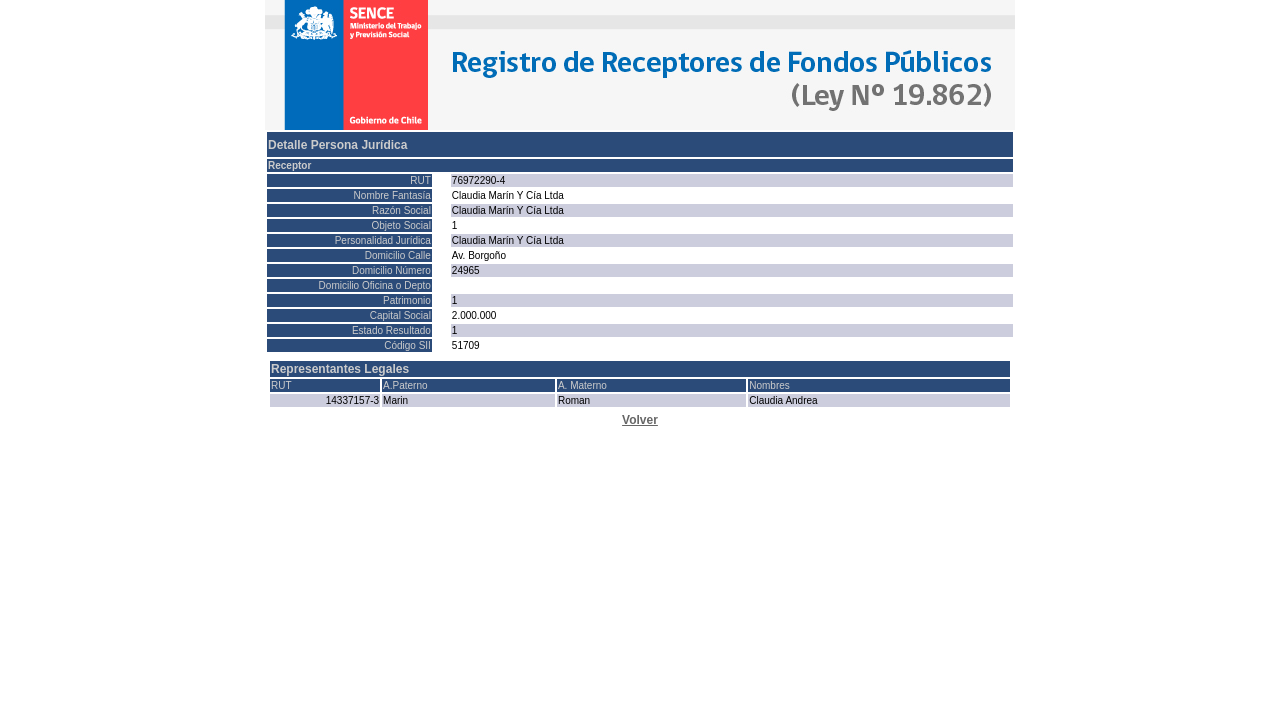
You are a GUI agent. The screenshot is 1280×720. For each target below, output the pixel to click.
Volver (640, 420)
